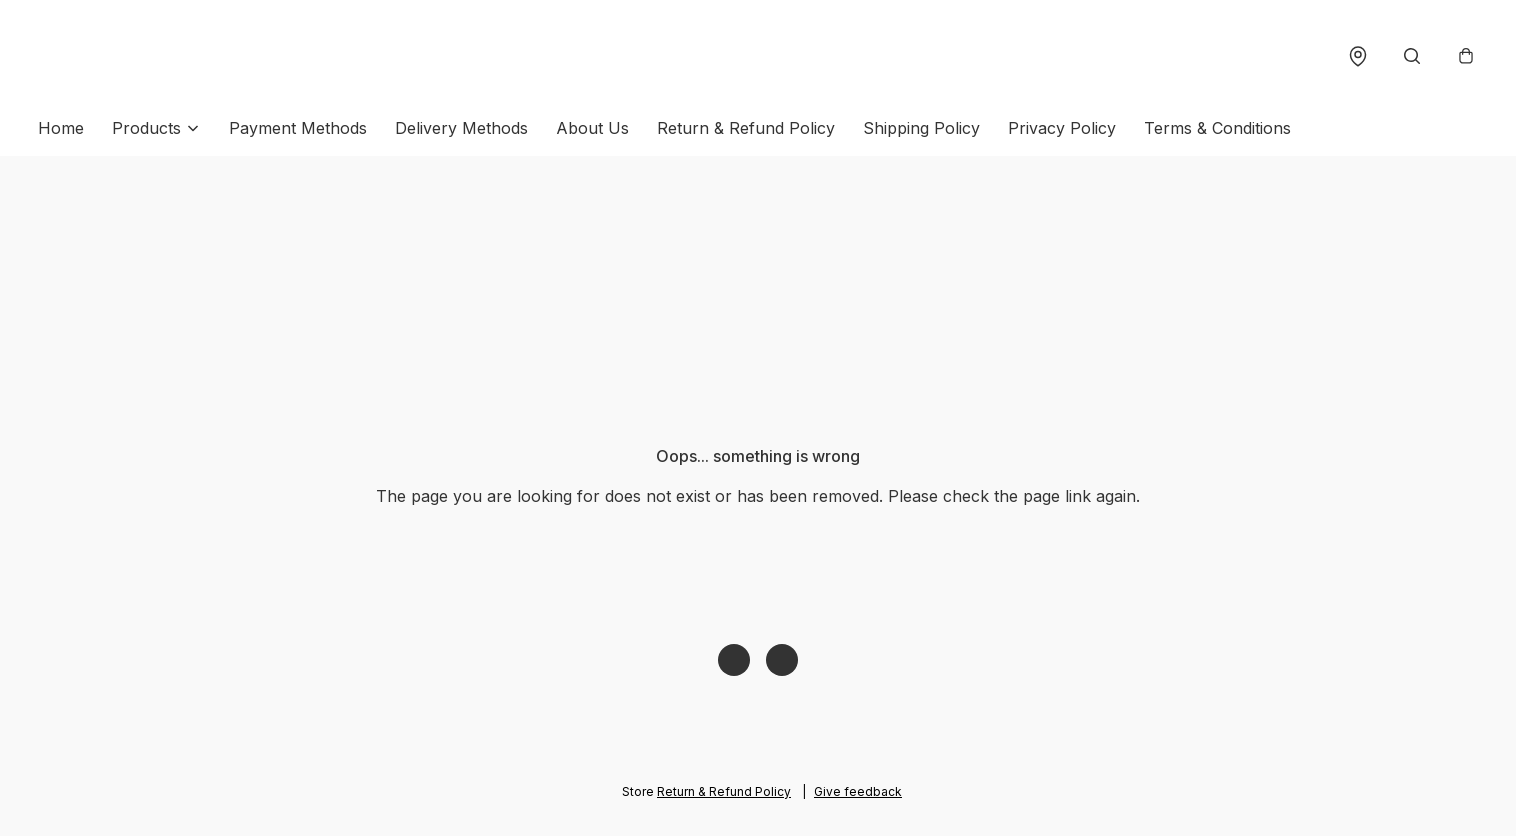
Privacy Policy (1062, 128)
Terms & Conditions (1217, 128)
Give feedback (858, 791)
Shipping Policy (921, 128)
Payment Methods (298, 128)
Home (61, 128)
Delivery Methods (461, 128)
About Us (592, 128)
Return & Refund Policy (746, 128)
